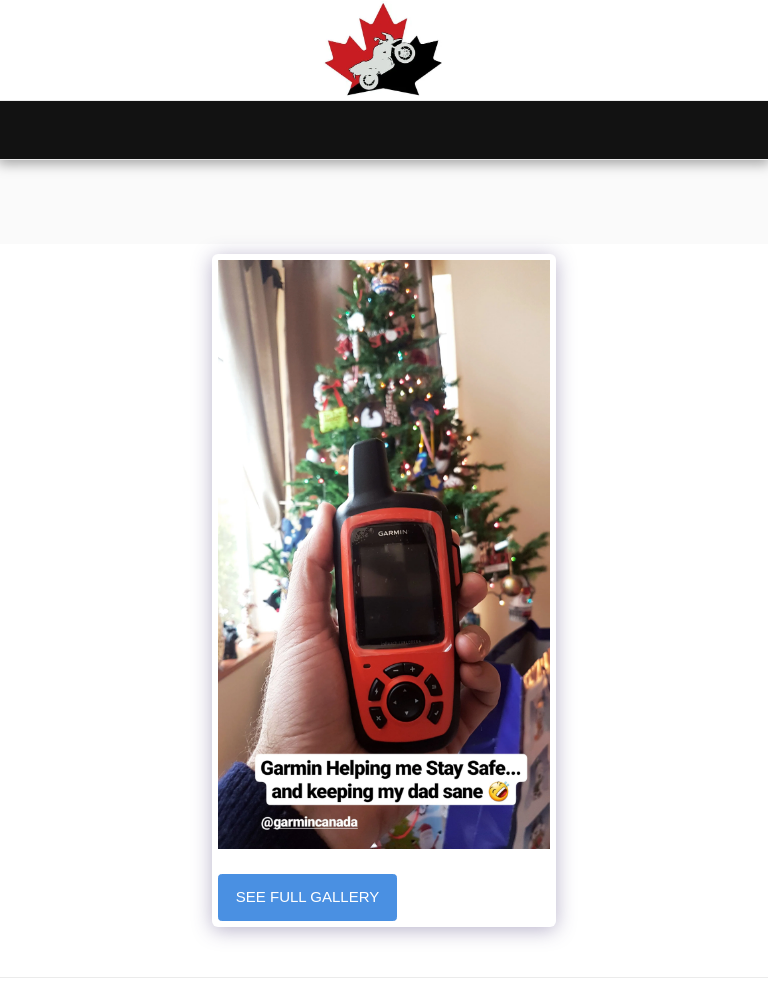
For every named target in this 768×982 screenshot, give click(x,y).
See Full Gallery (307, 896)
